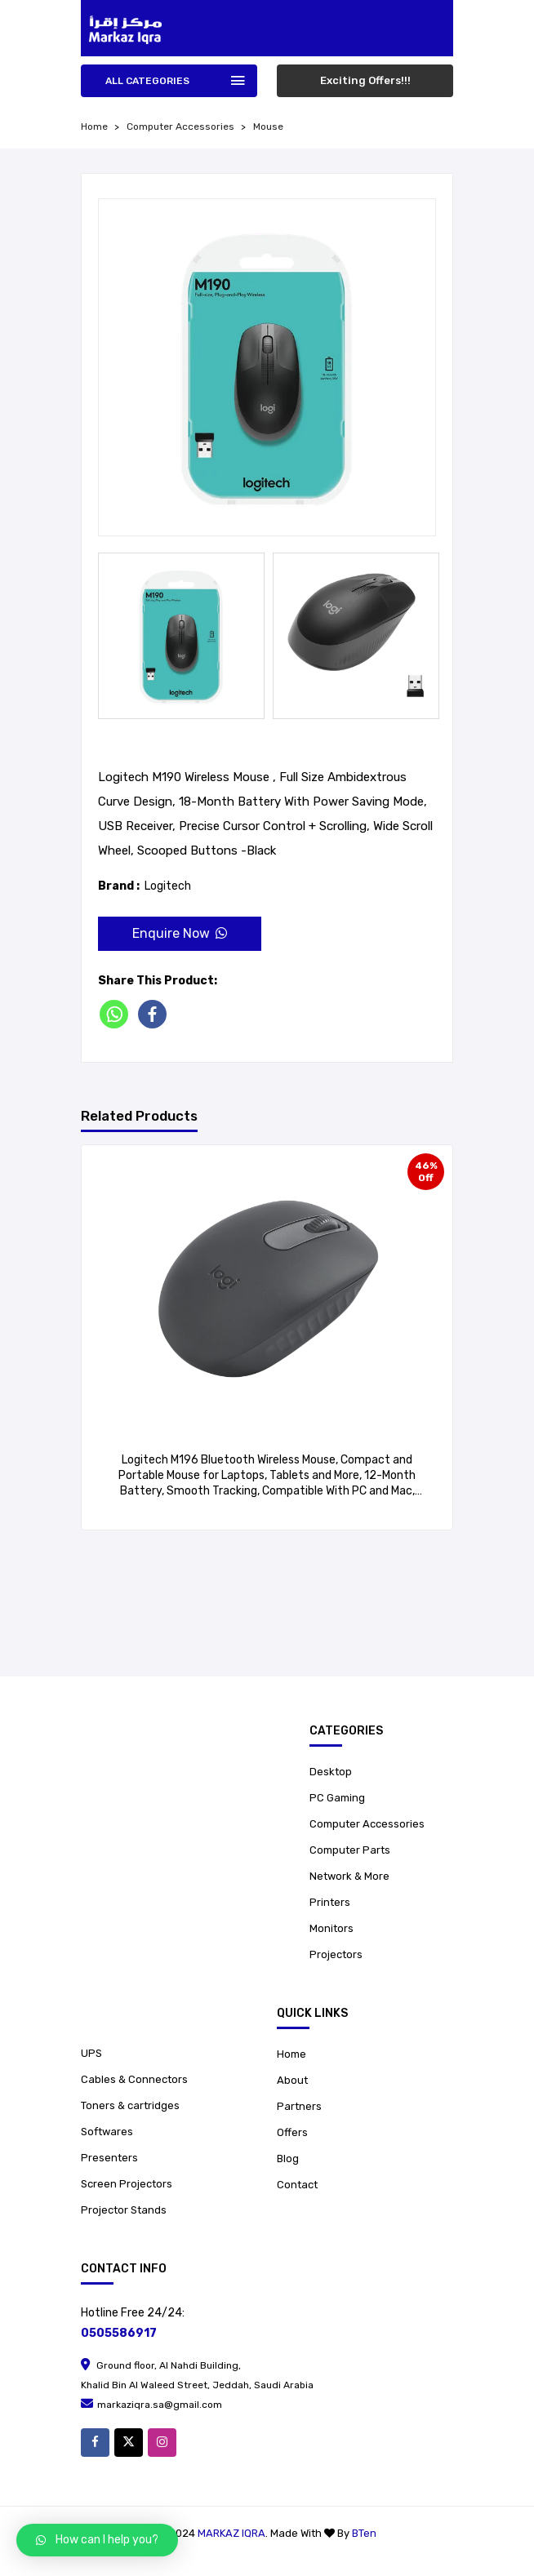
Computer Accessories (180, 126)
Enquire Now (179, 933)
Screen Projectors (126, 2184)
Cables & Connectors (134, 2079)
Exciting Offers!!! (365, 80)
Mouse (268, 126)
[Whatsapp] (117, 1014)
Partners (299, 2106)
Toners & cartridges (130, 2105)
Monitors (331, 1928)
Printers (329, 1902)
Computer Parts (349, 1850)
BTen (364, 2533)
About (292, 2080)
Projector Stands (124, 2210)
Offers (292, 2132)
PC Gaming (337, 1798)
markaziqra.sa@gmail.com (151, 2404)
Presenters (109, 2158)
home (94, 126)
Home (291, 2054)
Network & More (349, 1876)
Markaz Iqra (231, 2533)
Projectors (336, 1954)
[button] (97, 2540)
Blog (288, 2158)
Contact (297, 2184)
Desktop (330, 1771)
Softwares (107, 2131)
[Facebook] (155, 1014)
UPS (91, 2053)
